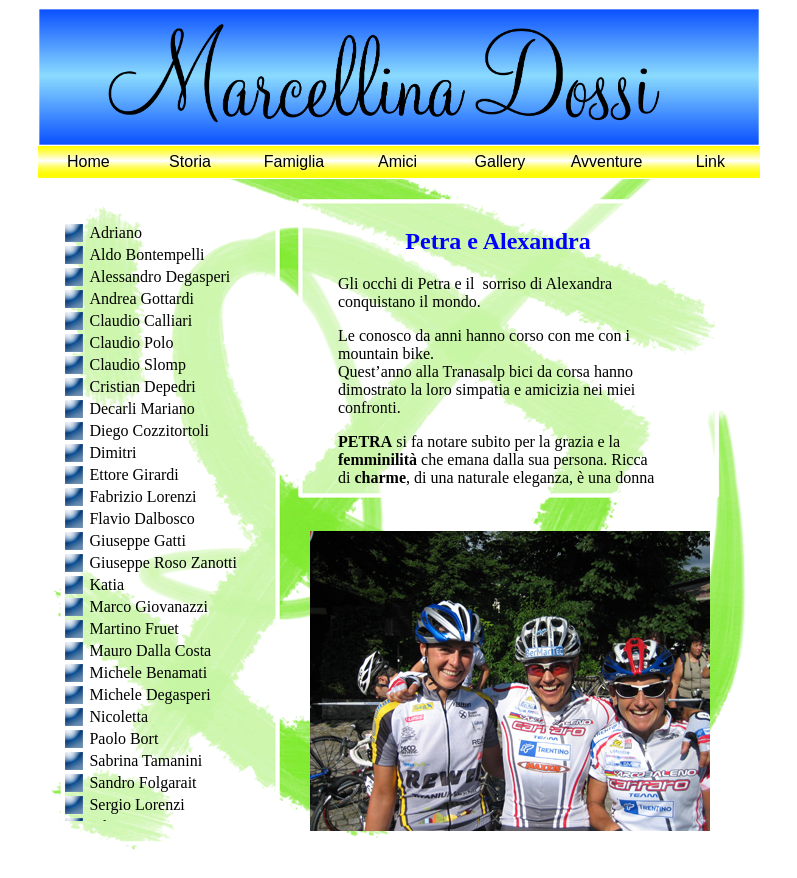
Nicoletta (118, 716)
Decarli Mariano (141, 408)
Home (88, 161)
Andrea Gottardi (141, 298)
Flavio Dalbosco (141, 518)
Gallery (500, 161)
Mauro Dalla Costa (150, 650)
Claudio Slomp (137, 364)
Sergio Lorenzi (136, 804)
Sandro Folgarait (142, 782)
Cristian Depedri (142, 386)
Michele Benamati (148, 672)
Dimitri (112, 452)
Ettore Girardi (133, 474)
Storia (190, 161)
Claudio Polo (131, 342)
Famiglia (294, 161)
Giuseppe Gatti (137, 540)
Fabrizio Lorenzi (142, 496)
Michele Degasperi (149, 694)
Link (710, 161)
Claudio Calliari (140, 320)
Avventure (607, 161)
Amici (397, 161)
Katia (106, 584)
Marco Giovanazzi (148, 606)
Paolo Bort (123, 738)
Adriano (115, 232)
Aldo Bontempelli (146, 254)
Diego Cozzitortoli (149, 430)
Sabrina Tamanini (145, 760)
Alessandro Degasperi (159, 276)
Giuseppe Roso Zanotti (163, 562)
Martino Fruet (133, 628)
